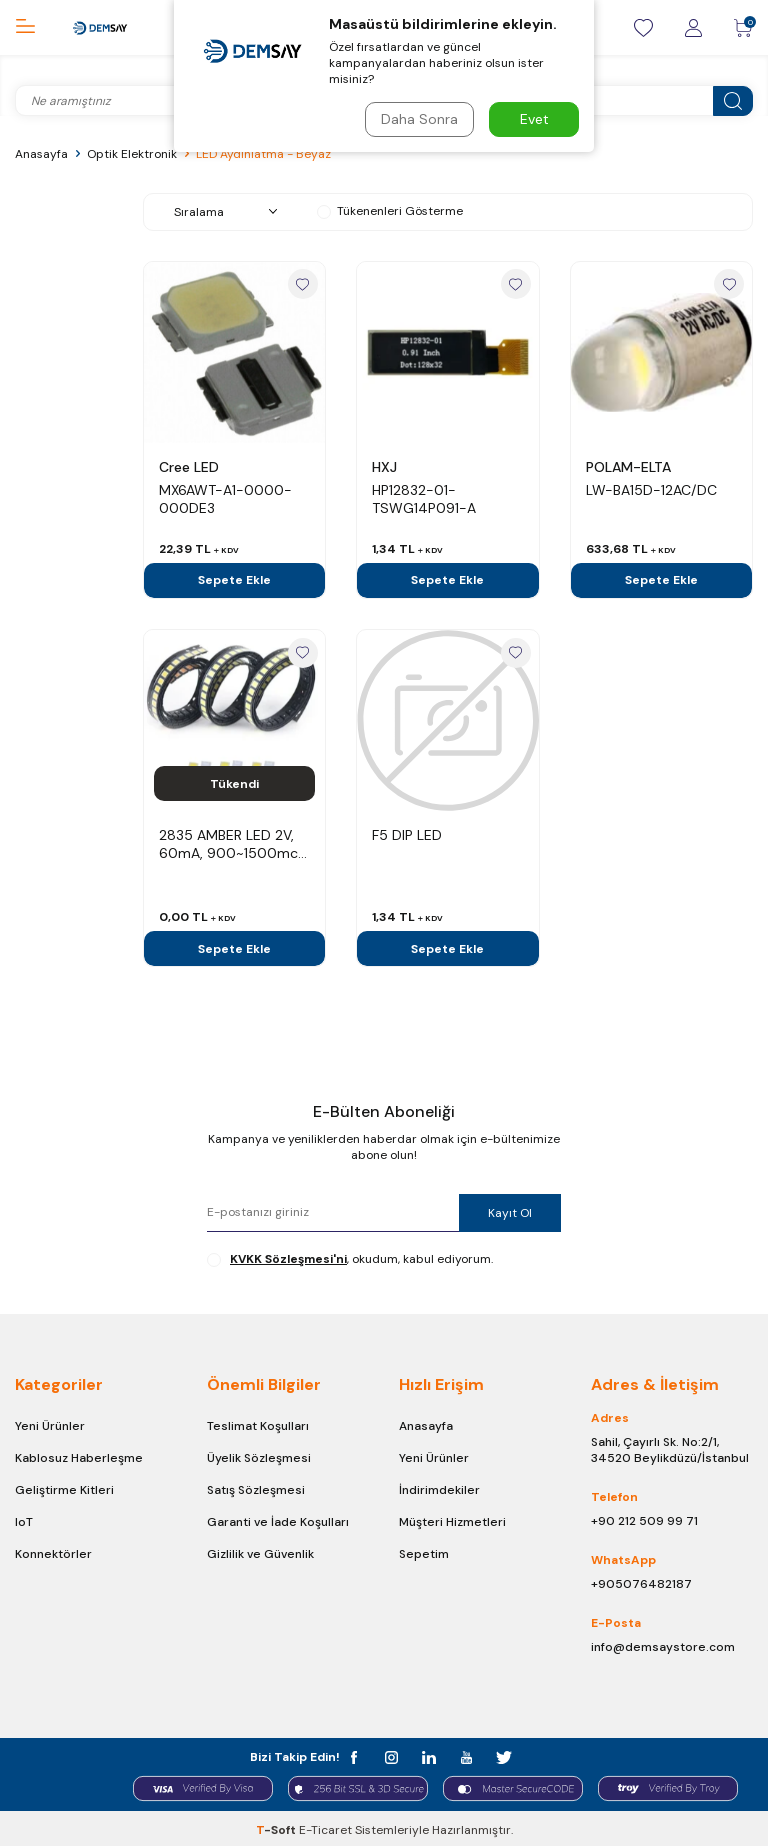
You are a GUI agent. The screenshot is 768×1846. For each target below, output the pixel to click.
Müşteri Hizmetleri (452, 1522)
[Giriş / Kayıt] (693, 28)
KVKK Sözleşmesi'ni (288, 1259)
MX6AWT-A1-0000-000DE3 (225, 499)
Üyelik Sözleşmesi (259, 1458)
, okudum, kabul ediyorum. (350, 1259)
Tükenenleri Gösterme (390, 211)
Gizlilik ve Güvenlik (260, 1554)
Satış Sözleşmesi (256, 1490)
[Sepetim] (743, 28)
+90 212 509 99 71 (644, 1521)
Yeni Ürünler (50, 1426)
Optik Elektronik (132, 154)
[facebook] (359, 1755)
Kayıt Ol (508, 1213)
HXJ (384, 467)
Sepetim (424, 1554)
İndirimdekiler (439, 1490)
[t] (499, 1755)
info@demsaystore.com (663, 1647)
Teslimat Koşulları (258, 1426)
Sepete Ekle (234, 580)
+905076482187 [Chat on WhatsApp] (641, 1584)
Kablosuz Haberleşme (79, 1458)
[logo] (99, 28)
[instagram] (394, 1755)
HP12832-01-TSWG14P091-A (424, 499)
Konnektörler (53, 1554)
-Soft (277, 1827)
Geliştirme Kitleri (64, 1490)
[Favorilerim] (643, 28)
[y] (464, 1755)
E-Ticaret (325, 1827)
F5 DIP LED (407, 835)
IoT (24, 1522)
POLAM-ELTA (628, 467)
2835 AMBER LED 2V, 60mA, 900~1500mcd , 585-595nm (233, 844)
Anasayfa (41, 154)
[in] (429, 1755)
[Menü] (25, 26)
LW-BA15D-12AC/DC (651, 490)
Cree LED (189, 467)
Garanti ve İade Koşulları (278, 1522)
